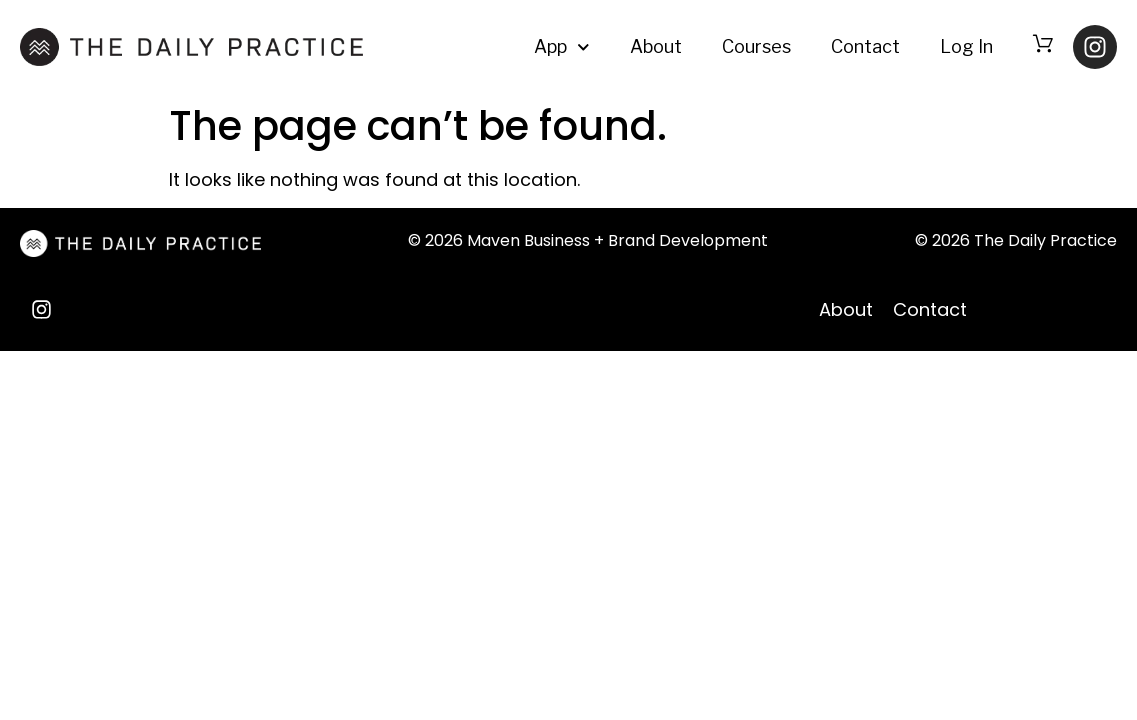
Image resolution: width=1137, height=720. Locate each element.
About (656, 46)
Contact (865, 46)
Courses (756, 46)
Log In (966, 46)
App (562, 47)
